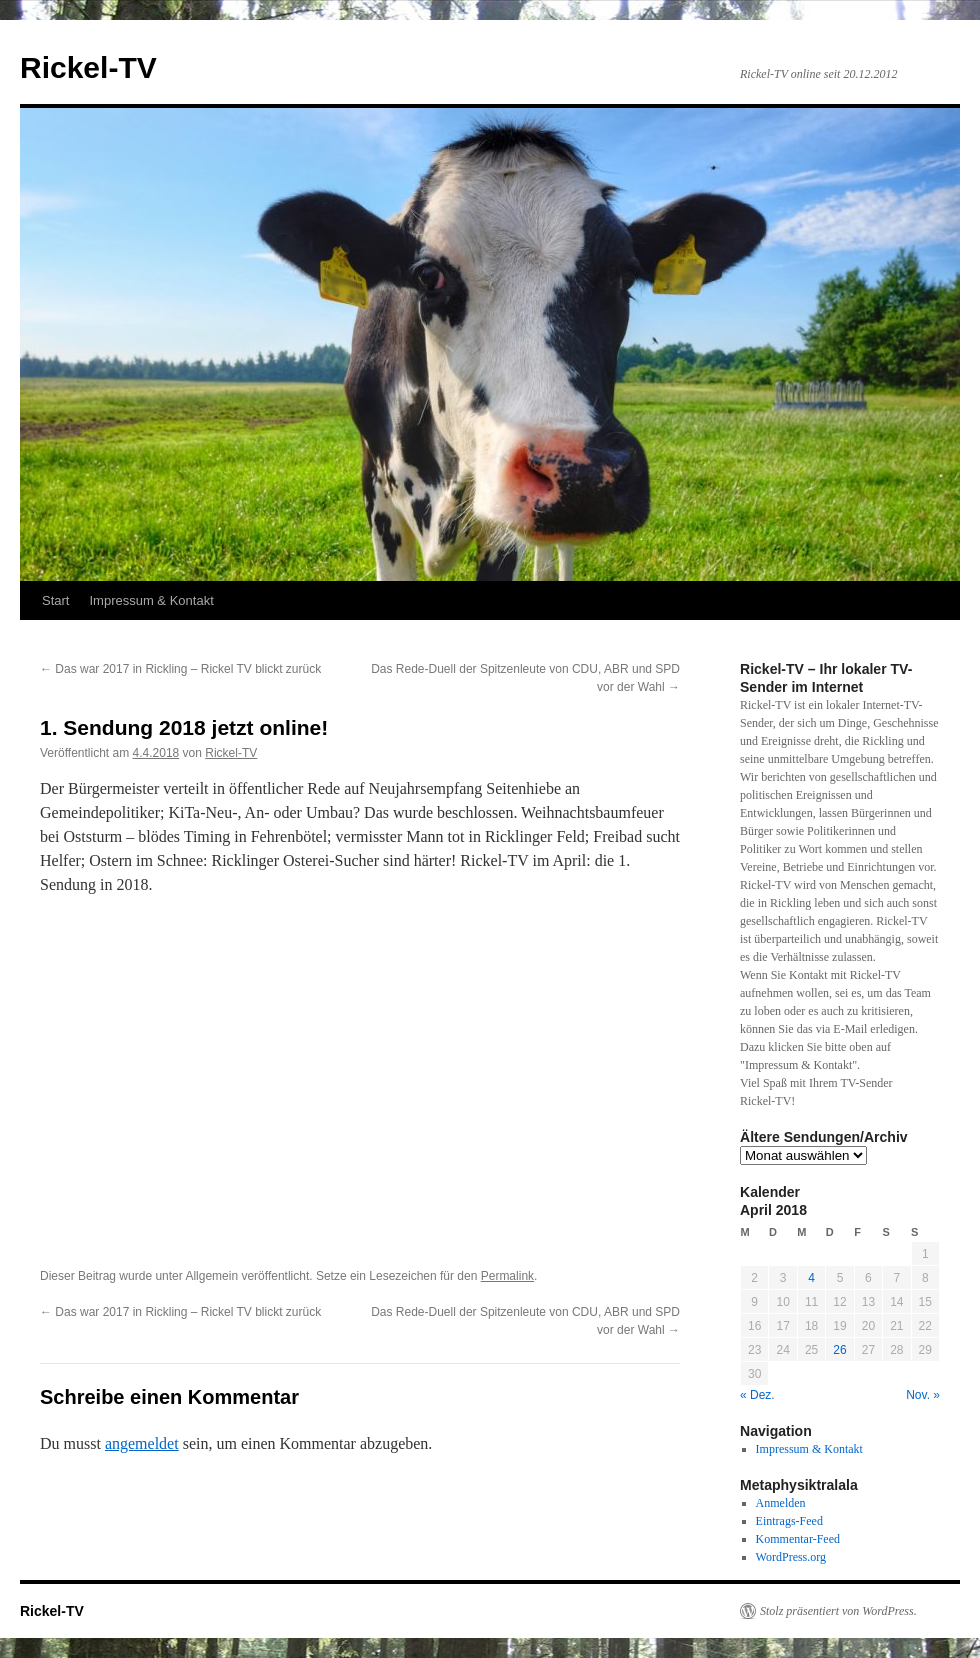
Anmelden (781, 1503)
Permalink (507, 1276)
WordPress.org (791, 1557)
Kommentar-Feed (798, 1539)
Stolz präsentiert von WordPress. (838, 1611)
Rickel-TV (88, 67)
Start (55, 600)
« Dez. (757, 1395)
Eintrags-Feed (789, 1521)
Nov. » (923, 1395)
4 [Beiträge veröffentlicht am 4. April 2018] (811, 1278)
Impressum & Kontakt (151, 600)
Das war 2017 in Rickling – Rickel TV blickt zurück (180, 669)
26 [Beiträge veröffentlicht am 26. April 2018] (839, 1350)
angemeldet (142, 1443)
